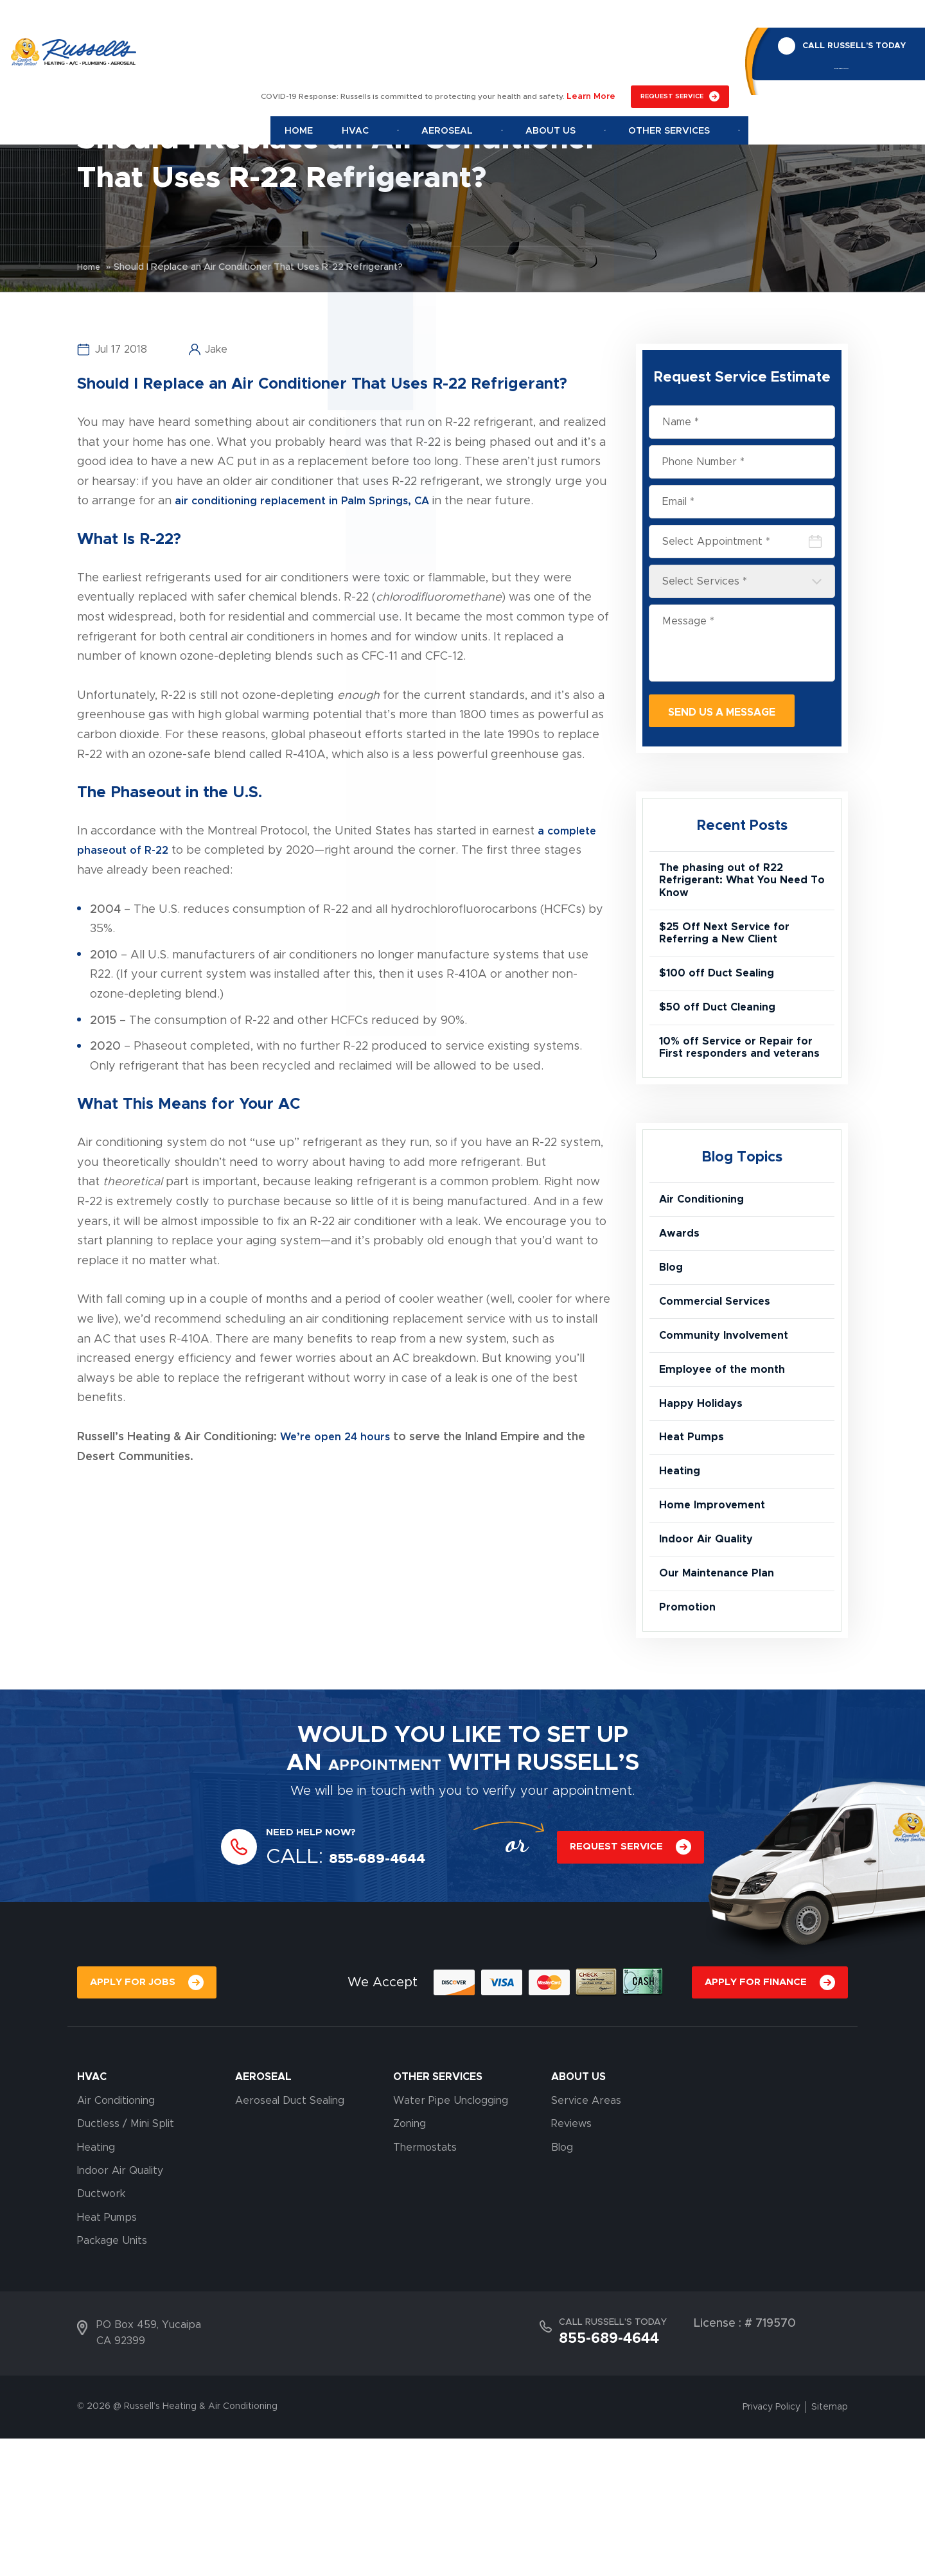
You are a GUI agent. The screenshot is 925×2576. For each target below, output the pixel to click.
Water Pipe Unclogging (450, 2238)
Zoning (409, 2261)
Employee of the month (728, 1457)
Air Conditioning (707, 1256)
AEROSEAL (263, 2214)
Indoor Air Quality (711, 1658)
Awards (681, 1296)
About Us (585, 53)
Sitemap (829, 2544)
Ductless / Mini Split (125, 2261)
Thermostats (425, 2285)
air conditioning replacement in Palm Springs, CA (309, 501)
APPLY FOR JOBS (134, 2118)
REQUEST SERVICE (671, 20)
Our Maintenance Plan (722, 1698)
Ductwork (101, 2331)
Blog (672, 1336)
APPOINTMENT (385, 1897)
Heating (682, 1578)
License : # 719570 (745, 2461)
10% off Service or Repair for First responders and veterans (733, 1090)
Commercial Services (720, 1376)
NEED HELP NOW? (319, 1966)
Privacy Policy (771, 2544)
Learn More (593, 20)
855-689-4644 (833, 45)
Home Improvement (717, 1617)
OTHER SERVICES (437, 2214)
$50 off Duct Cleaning (723, 1036)
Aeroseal (497, 53)
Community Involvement (730, 1416)
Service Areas (586, 2238)
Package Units (112, 2378)
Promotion (690, 1738)
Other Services (686, 53)
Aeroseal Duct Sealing (289, 2238)
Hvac (419, 53)
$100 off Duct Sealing (721, 996)
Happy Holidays (704, 1497)
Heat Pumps (694, 1537)
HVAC (92, 2214)
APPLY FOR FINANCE (753, 2118)
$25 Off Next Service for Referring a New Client (730, 949)
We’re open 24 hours (339, 1437)
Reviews (571, 2261)
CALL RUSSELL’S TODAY (845, 18)
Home (362, 53)
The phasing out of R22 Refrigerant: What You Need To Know (740, 888)
